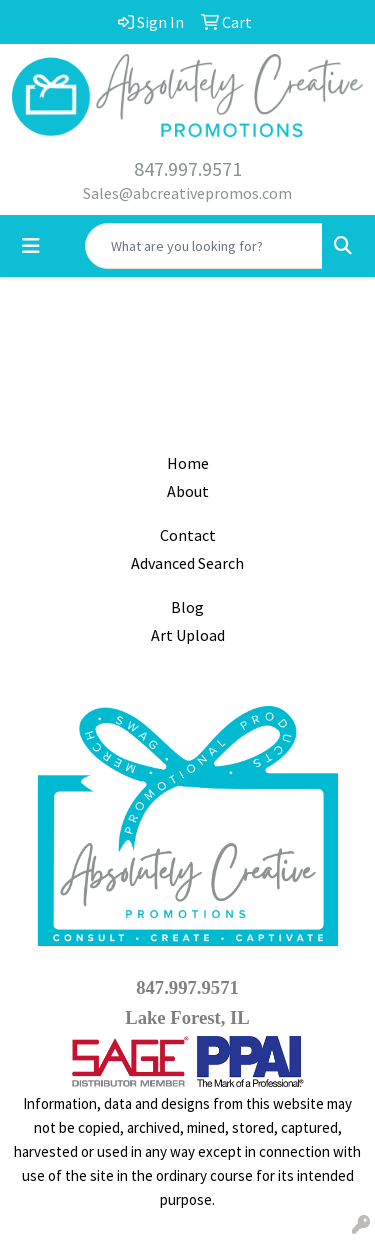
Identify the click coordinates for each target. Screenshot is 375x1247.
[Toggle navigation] (31, 246)
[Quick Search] (204, 246)
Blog (187, 607)
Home (188, 463)
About (188, 491)
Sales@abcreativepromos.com (187, 193)
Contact (188, 535)
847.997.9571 (188, 168)
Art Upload (188, 635)
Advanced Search (187, 563)
